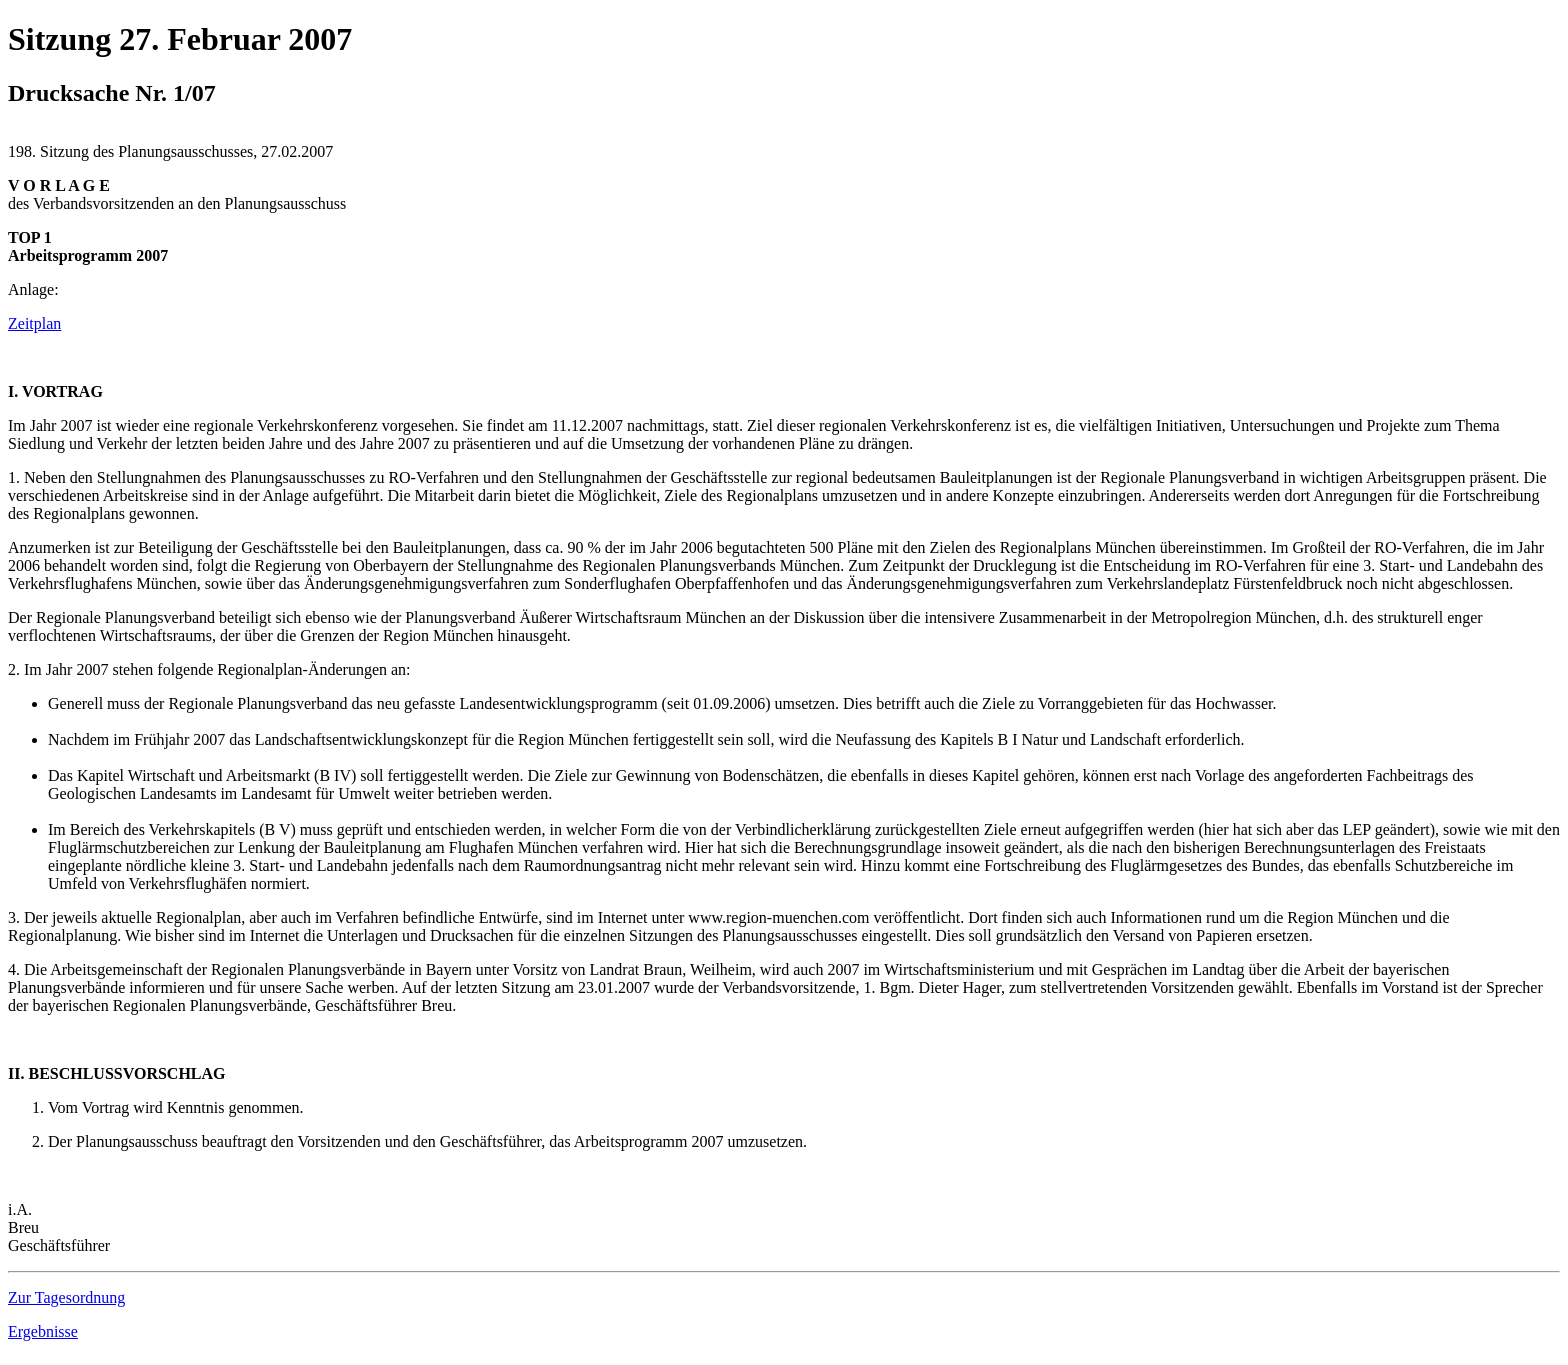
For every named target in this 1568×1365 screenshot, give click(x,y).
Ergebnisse (43, 1331)
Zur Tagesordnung (66, 1297)
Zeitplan (34, 323)
